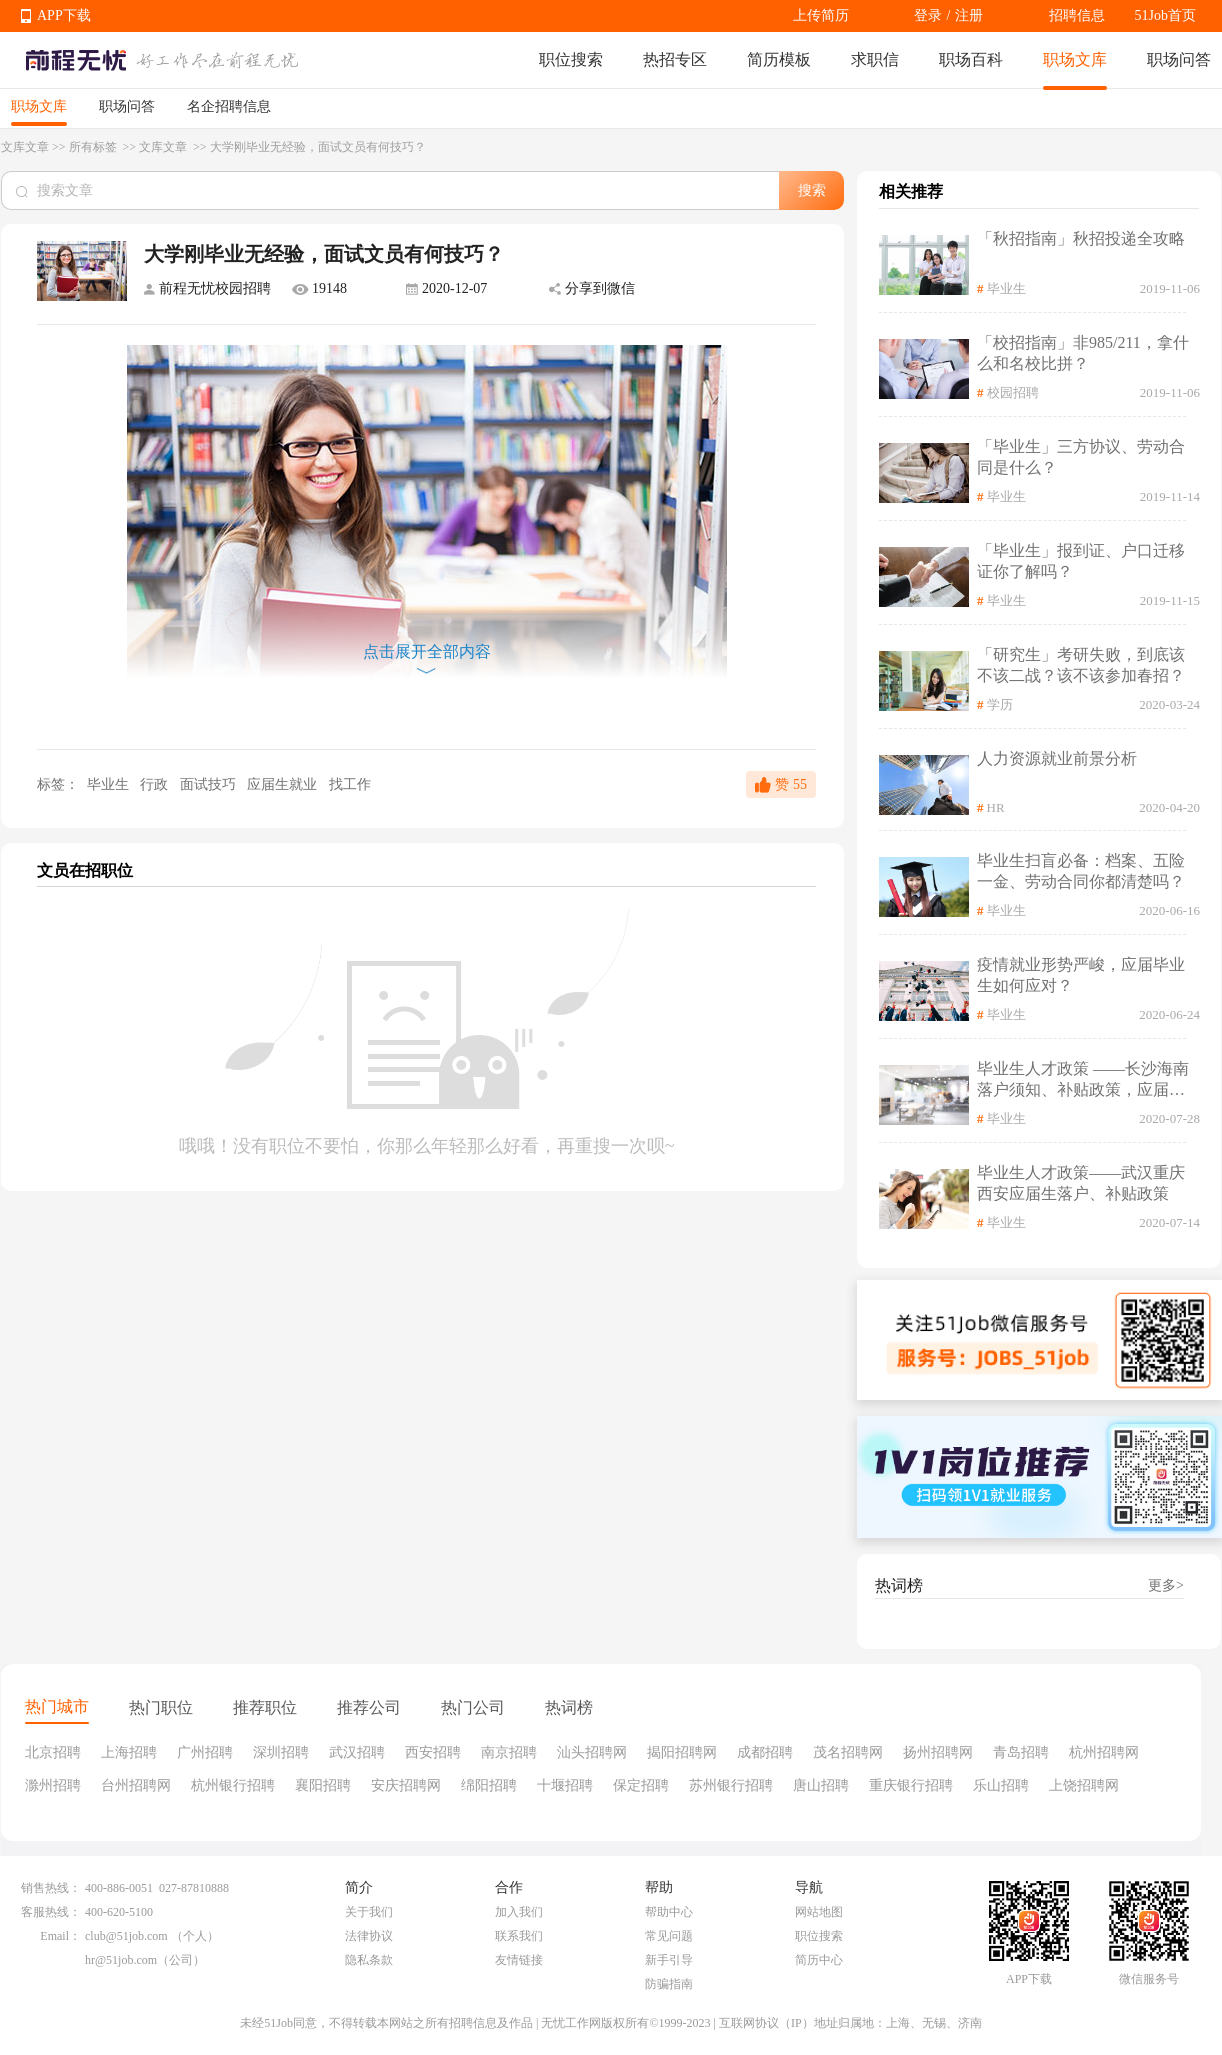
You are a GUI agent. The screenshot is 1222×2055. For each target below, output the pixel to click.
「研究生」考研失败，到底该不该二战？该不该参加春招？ (1081, 665)
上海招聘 (129, 1752)
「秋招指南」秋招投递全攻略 (1081, 238)
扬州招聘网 (938, 1752)
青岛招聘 (1021, 1752)
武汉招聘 (357, 1752)
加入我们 (519, 1912)
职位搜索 (571, 59)
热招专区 (675, 59)
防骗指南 (669, 1984)
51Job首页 (1165, 15)
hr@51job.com (121, 1960)
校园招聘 (1013, 392)
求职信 (875, 59)
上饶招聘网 (1084, 1785)
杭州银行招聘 (233, 1785)
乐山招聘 (1001, 1785)
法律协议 (369, 1936)
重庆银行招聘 (911, 1785)
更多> (1166, 1585)
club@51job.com (126, 1936)
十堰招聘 (565, 1785)
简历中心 (819, 1960)
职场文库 (1075, 59)
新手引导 (669, 1960)
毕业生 (107, 784)
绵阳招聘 (489, 1785)
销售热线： (51, 1888)
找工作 (350, 784)
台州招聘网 (136, 1785)
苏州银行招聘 (731, 1785)
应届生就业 (284, 784)
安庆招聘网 (406, 1785)
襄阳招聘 (323, 1785)
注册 (969, 15)
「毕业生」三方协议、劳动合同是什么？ (1081, 457)
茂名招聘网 (848, 1752)
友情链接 (519, 1960)
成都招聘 (765, 1752)
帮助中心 (669, 1912)
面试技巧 (210, 784)
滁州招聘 (53, 1785)
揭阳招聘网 (682, 1752)
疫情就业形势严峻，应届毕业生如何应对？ (1081, 975)
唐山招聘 (821, 1785)
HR (996, 807)
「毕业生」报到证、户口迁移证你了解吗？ (1081, 561)
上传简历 (821, 15)
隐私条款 (369, 1960)
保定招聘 (641, 1785)
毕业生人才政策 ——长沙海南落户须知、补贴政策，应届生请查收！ (1083, 1080)
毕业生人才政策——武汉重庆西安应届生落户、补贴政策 (1081, 1183)
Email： (60, 1936)
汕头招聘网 (592, 1752)
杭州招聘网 (1104, 1752)
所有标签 (94, 147)
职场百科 (971, 59)
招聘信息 (1077, 15)
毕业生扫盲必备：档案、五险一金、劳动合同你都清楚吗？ (1081, 871)
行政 (156, 784)
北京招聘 (53, 1752)
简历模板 (779, 59)
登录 (928, 15)
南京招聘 (509, 1752)
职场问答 (1179, 59)
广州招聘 (205, 1752)
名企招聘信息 (229, 106)
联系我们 (519, 1936)
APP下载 (64, 15)
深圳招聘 (281, 1752)
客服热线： (51, 1912)
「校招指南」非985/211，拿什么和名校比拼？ (1083, 353)
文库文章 (25, 147)
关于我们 (369, 1912)
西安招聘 (433, 1752)
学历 (1000, 704)
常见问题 (669, 1936)
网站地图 (819, 1912)
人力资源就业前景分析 (1057, 758)
